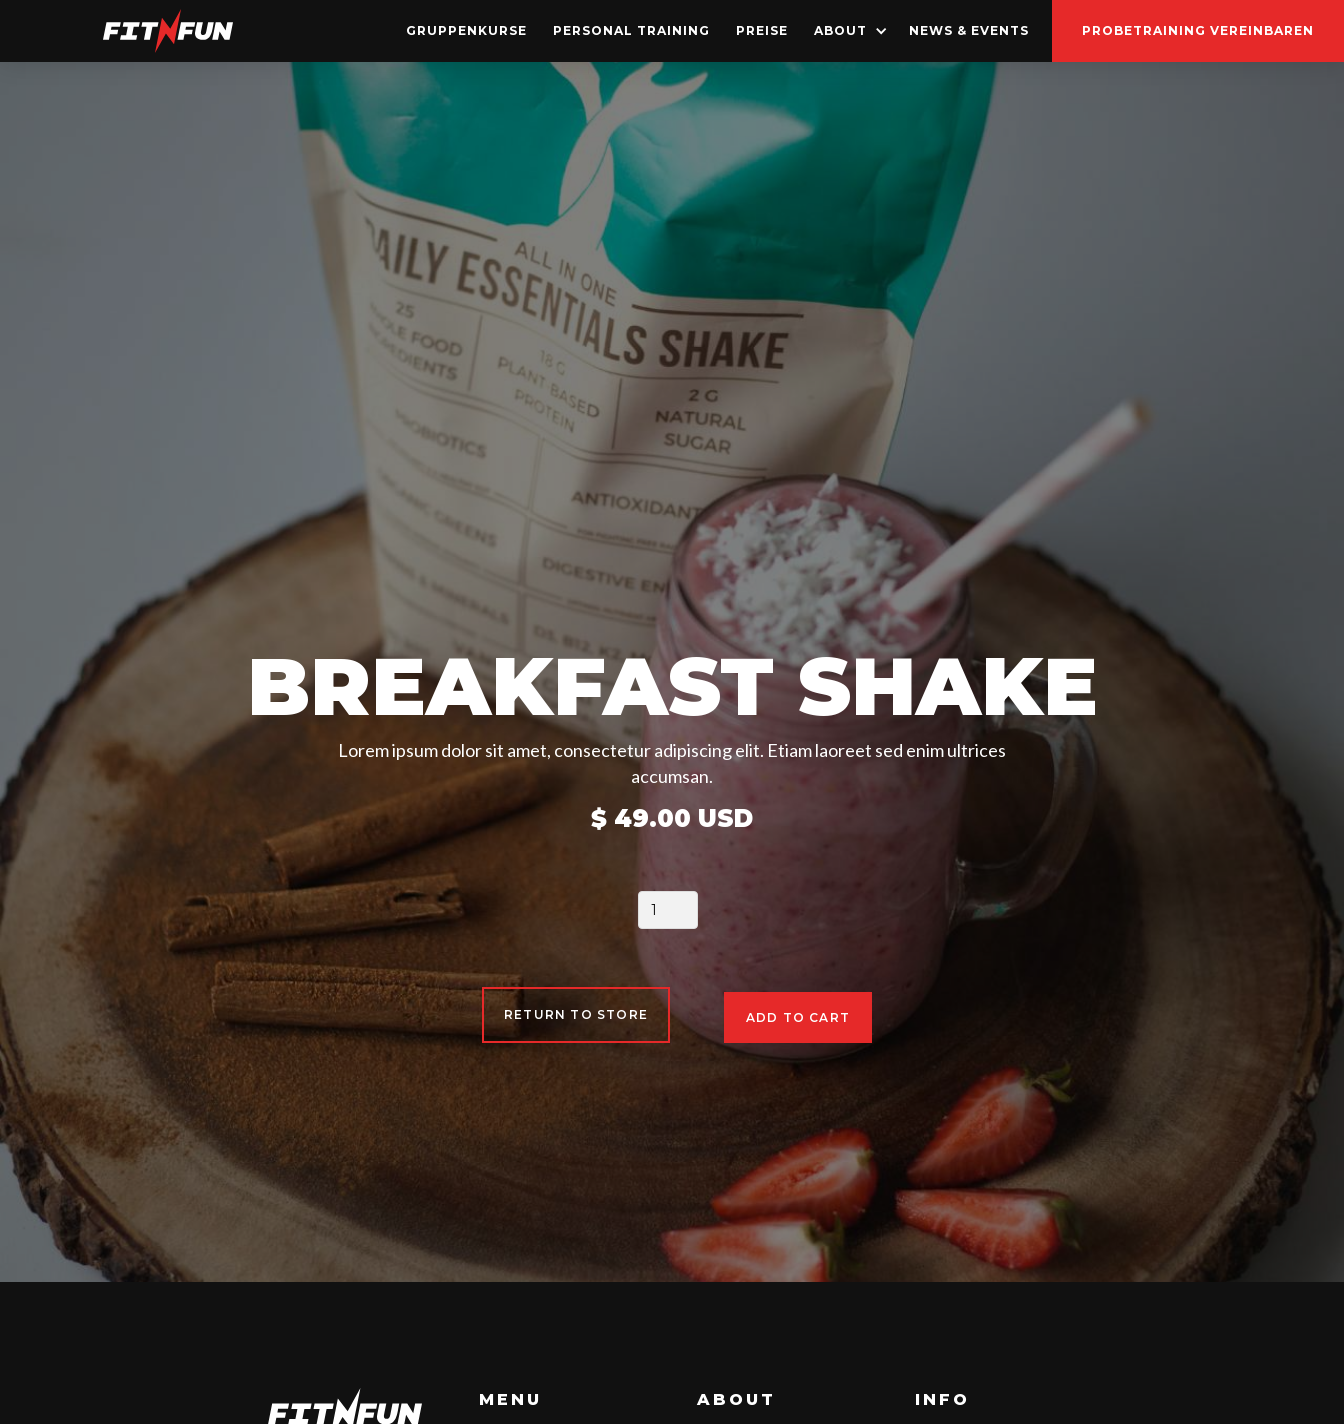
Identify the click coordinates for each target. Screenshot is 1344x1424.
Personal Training (631, 30)
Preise (762, 30)
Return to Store (576, 1014)
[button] (848, 31)
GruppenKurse (466, 30)
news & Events (969, 30)
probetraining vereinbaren (1198, 30)
